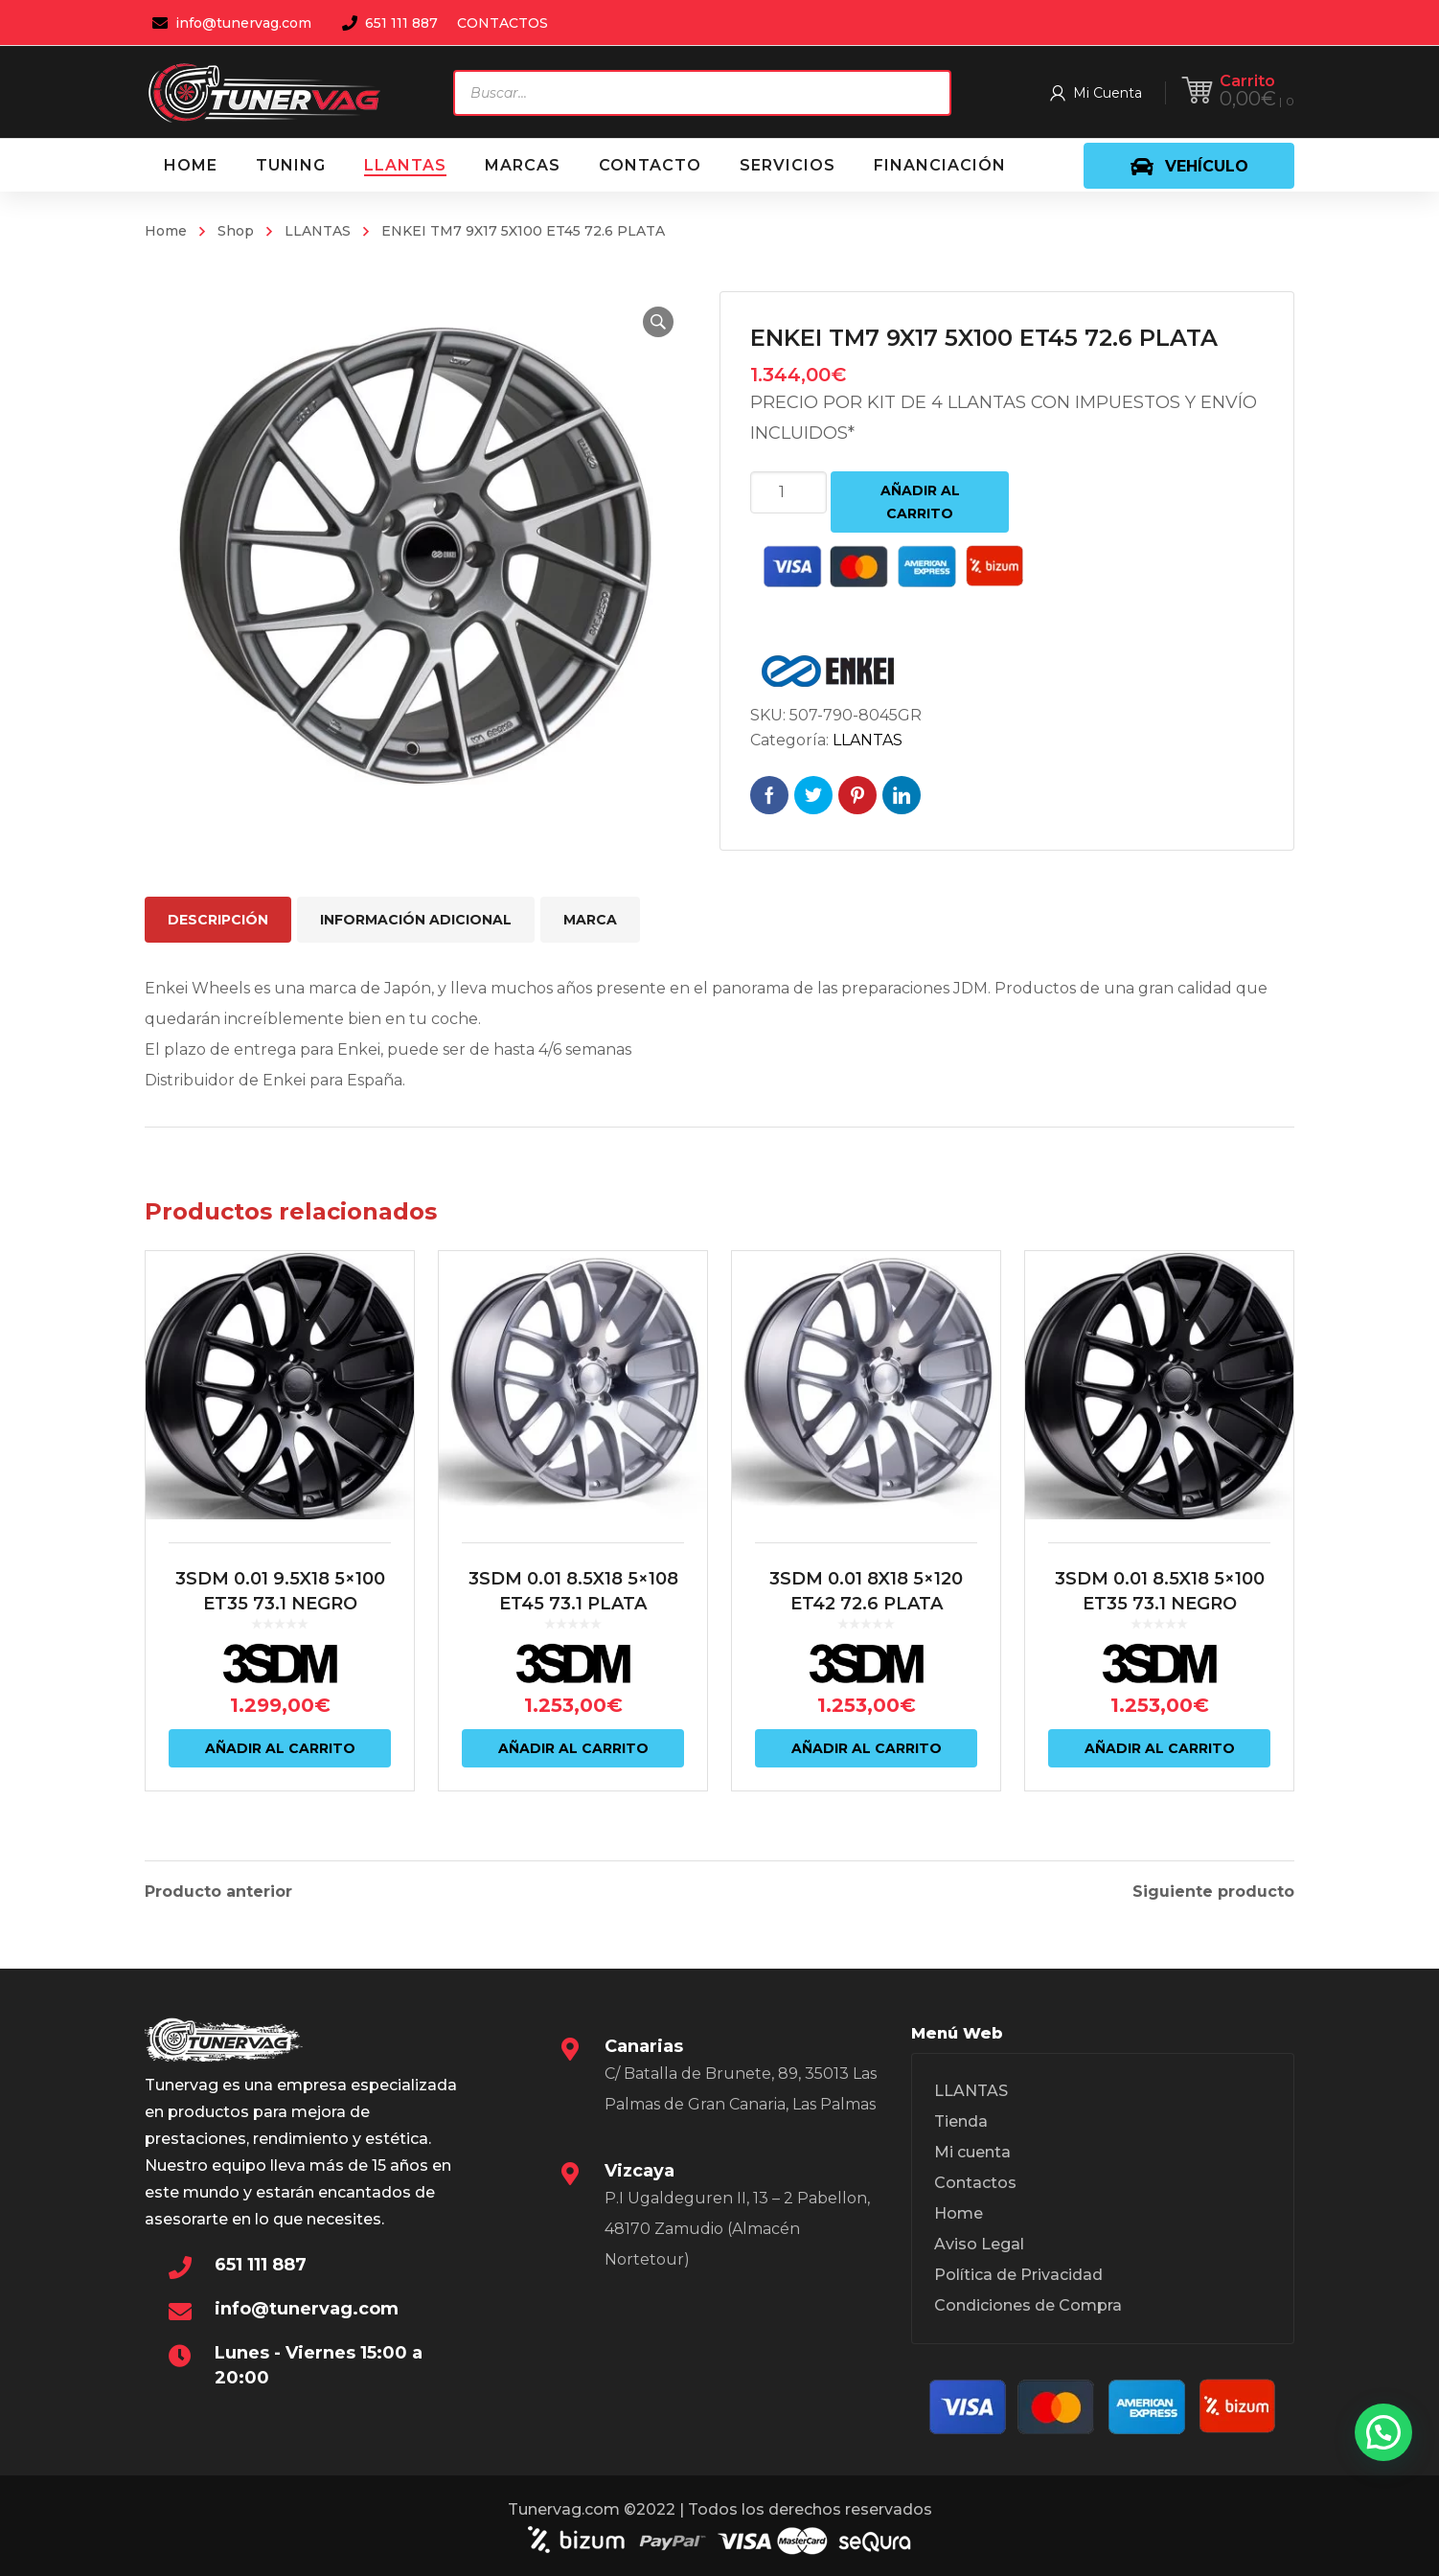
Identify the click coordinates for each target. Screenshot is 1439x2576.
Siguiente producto (1213, 1892)
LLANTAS (318, 230)
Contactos (975, 2183)
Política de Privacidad (1018, 2275)
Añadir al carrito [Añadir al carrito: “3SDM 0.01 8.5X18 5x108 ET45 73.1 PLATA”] (573, 1748)
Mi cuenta (972, 2152)
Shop (235, 230)
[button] (658, 322)
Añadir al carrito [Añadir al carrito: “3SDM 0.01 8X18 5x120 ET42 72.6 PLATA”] (866, 1748)
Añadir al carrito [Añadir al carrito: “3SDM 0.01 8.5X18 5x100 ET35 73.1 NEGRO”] (1160, 1748)
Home (166, 230)
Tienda (961, 2121)
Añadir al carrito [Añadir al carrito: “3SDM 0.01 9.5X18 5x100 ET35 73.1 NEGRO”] (280, 1748)
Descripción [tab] (218, 919)
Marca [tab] (590, 919)
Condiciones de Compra (1028, 2305)
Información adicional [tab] (416, 919)
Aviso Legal (979, 2244)
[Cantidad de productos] (788, 492)
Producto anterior (218, 1892)
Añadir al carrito (920, 502)
